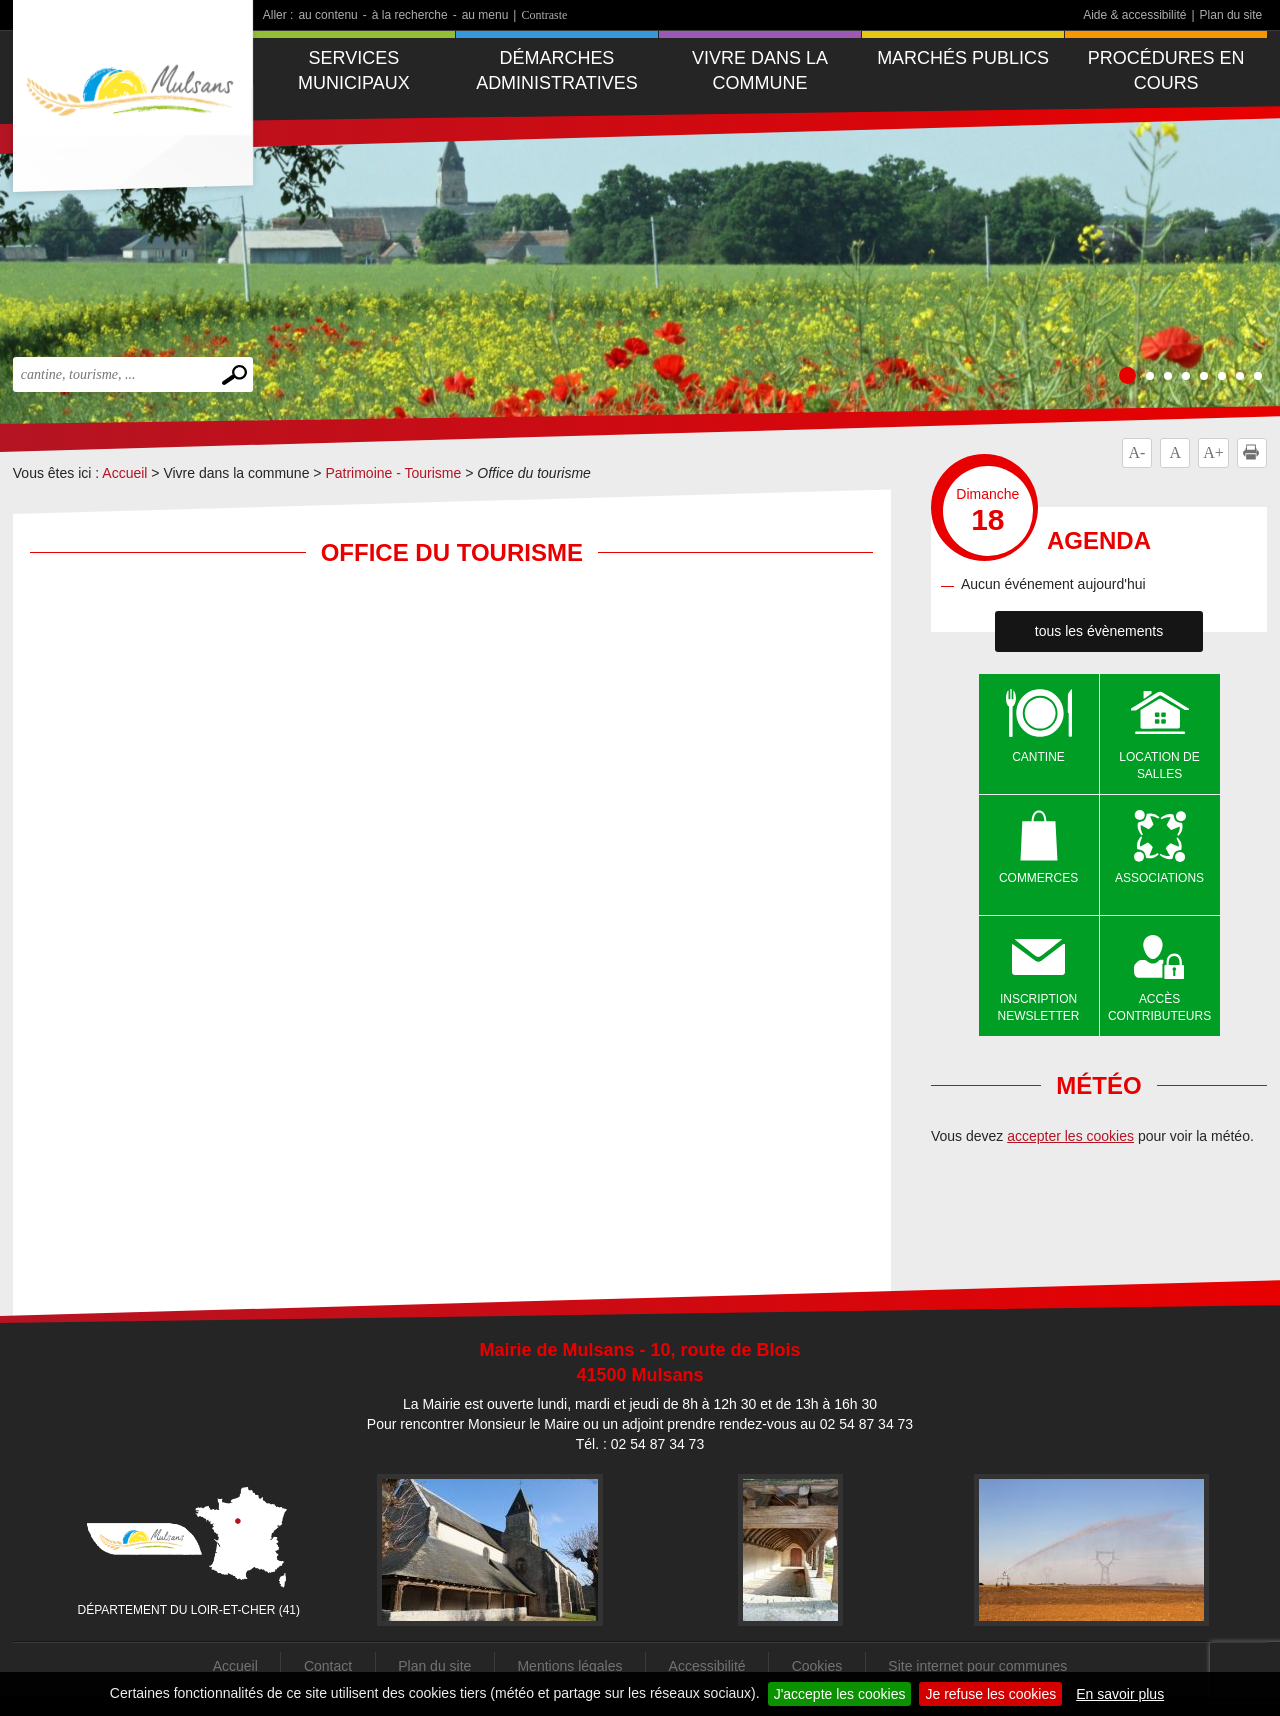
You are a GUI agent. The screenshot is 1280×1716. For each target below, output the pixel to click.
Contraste (544, 15)
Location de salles (1159, 765)
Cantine (1038, 757)
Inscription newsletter (1039, 1007)
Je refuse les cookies (990, 1694)
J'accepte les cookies (840, 1694)
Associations (1159, 878)
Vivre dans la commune (760, 70)
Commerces (1038, 878)
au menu (485, 15)
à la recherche (410, 15)
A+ (1213, 452)
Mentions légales (569, 1666)
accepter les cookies (1070, 1136)
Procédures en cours (1166, 70)
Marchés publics (963, 58)
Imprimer (1255, 452)
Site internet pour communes (977, 1666)
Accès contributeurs (1159, 1007)
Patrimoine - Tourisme (393, 473)
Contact (328, 1666)
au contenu (327, 15)
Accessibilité (707, 1666)
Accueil (124, 473)
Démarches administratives (557, 70)
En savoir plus (1120, 1694)
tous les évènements (1099, 631)
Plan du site (1231, 15)
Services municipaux (354, 70)
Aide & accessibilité (1134, 15)
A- (1136, 452)
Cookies (817, 1666)
